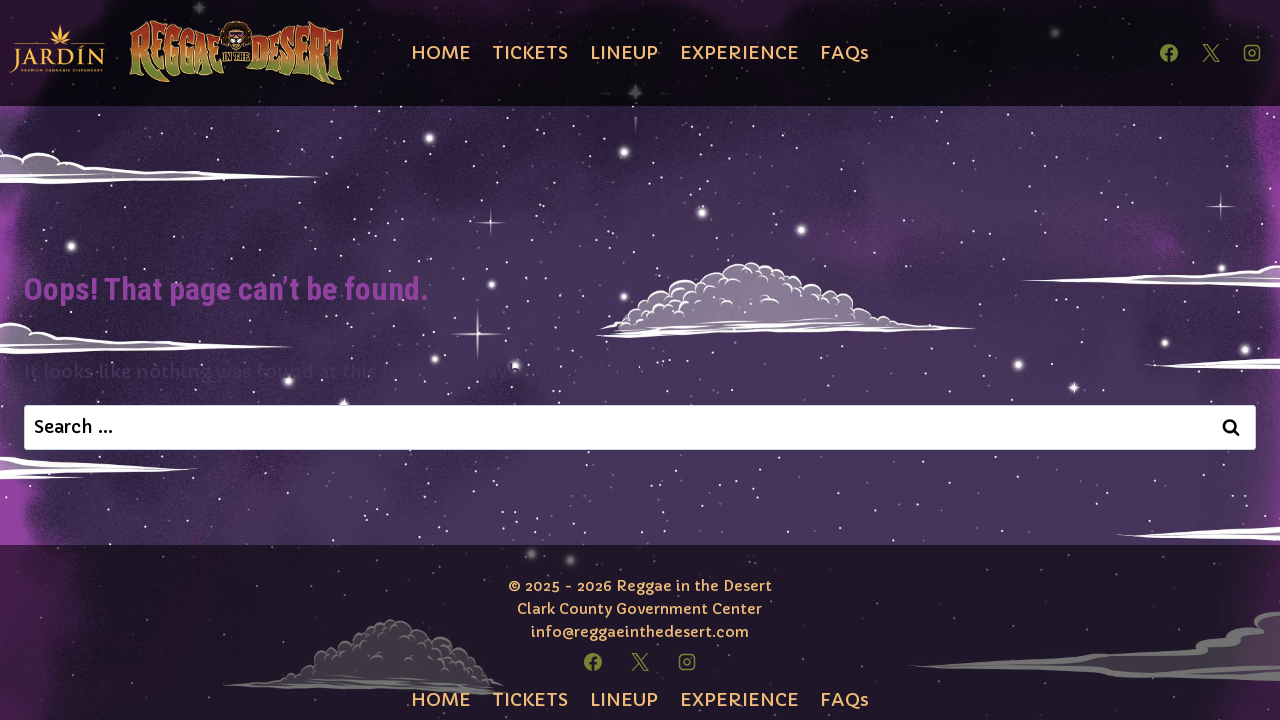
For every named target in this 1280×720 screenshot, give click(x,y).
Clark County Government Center (639, 609)
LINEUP (624, 52)
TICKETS (530, 52)
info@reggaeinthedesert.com (640, 632)
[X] (1211, 53)
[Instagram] (1252, 53)
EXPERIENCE (739, 52)
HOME (441, 52)
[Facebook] (1169, 53)
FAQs (844, 52)
